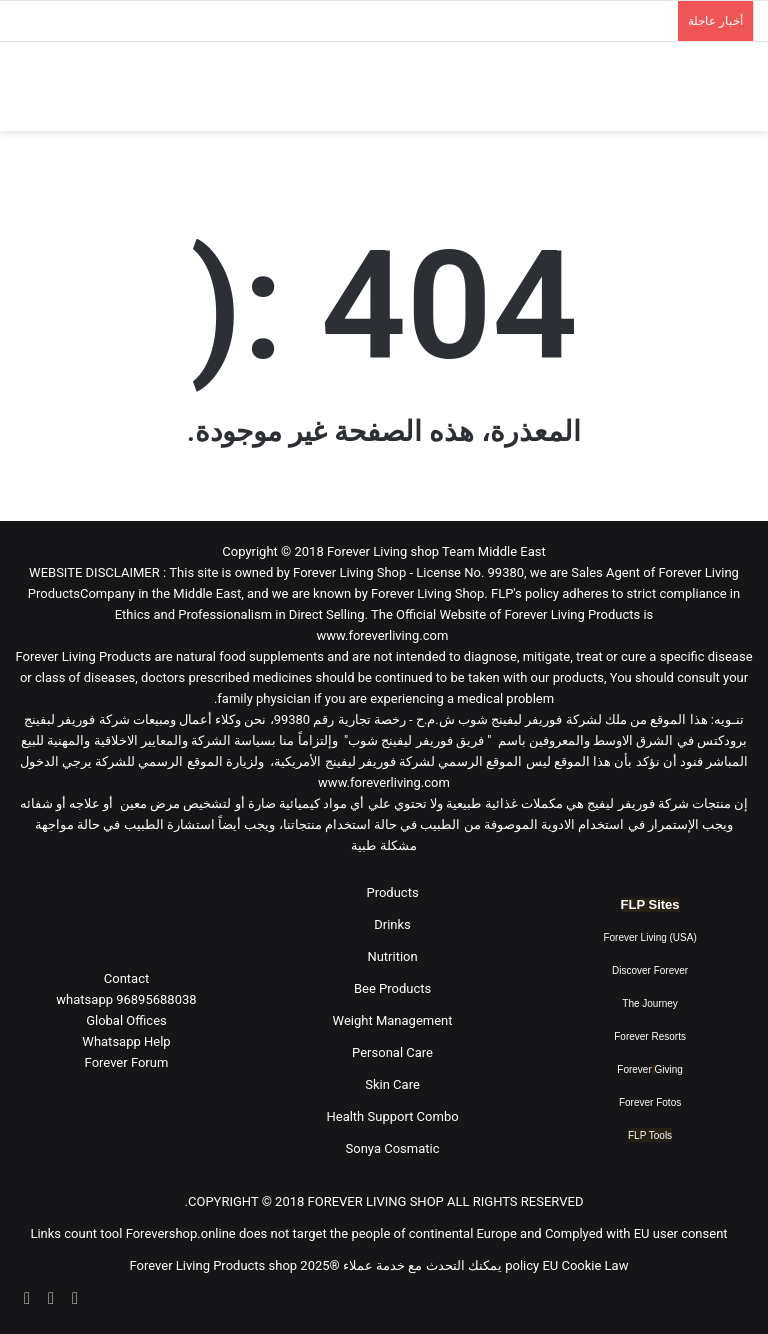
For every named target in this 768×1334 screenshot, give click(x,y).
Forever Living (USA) (649, 937)
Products (392, 892)
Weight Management (393, 1020)
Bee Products (392, 988)
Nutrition (392, 956)
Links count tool (76, 1233)
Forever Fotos (650, 1102)
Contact (126, 978)
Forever (634, 1069)
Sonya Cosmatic (393, 1148)
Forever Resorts (650, 1036)
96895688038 (126, 999)
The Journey (650, 1003)
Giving (669, 1069)
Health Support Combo (392, 1116)
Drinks (392, 924)
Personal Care (392, 1052)
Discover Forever (650, 970)
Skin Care (392, 1084)
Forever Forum (127, 1062)
